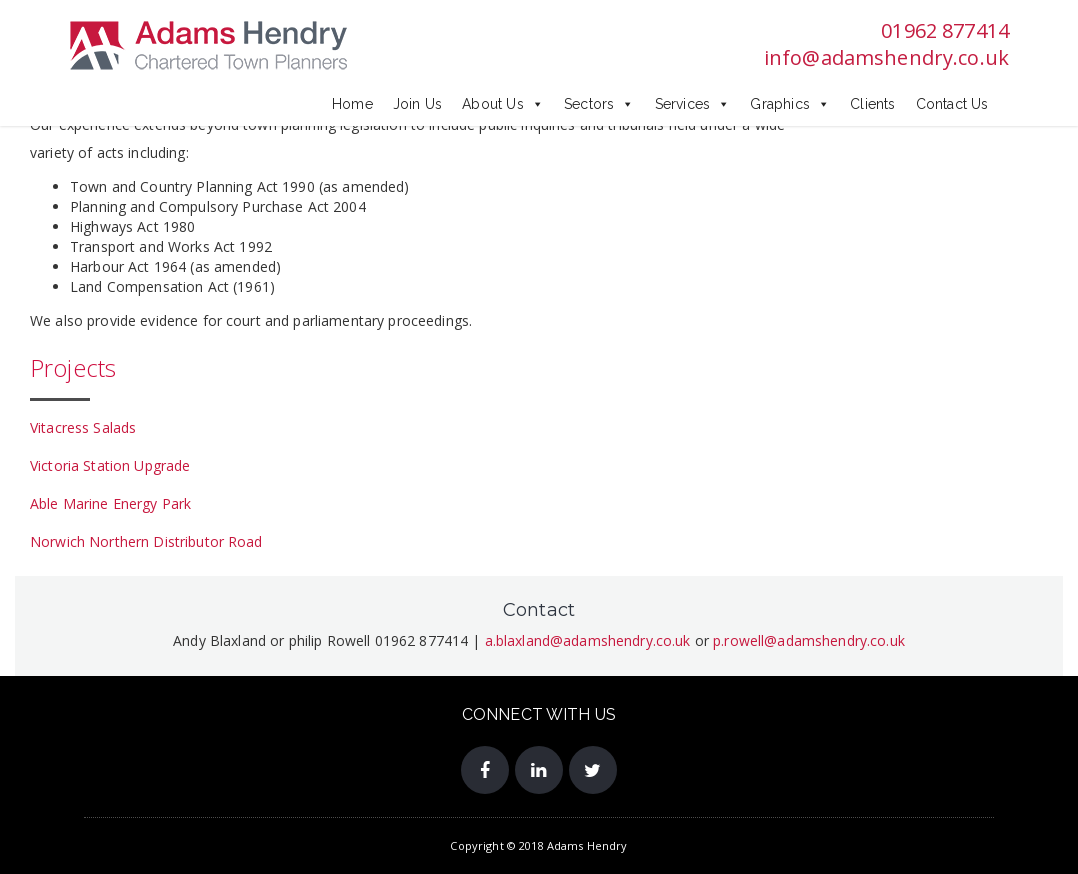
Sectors (599, 104)
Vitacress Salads (83, 427)
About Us (503, 104)
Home (352, 104)
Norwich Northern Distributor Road (146, 541)
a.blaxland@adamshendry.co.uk (588, 640)
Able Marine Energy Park (110, 503)
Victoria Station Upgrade (110, 465)
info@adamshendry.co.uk (886, 57)
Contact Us (952, 104)
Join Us (417, 104)
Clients (872, 104)
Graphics (790, 104)
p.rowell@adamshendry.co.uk (809, 640)
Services (693, 104)
